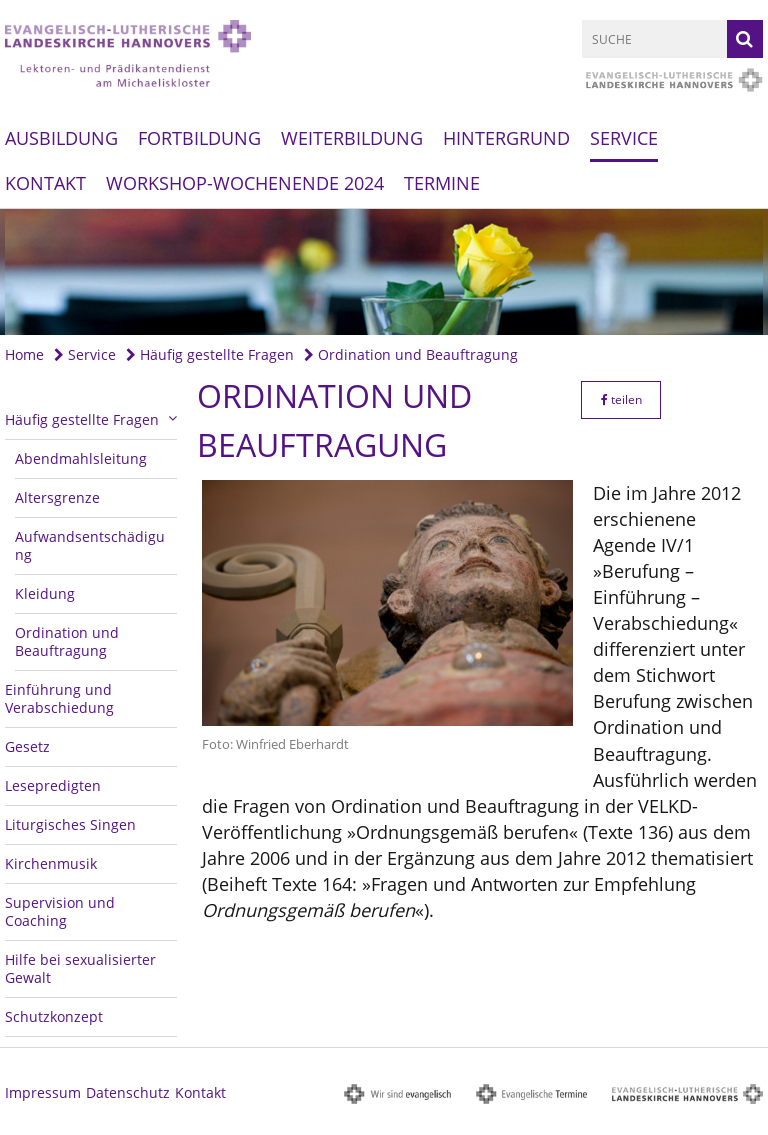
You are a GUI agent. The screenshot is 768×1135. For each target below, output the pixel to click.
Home (24, 354)
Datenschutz (128, 1092)
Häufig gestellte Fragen (210, 354)
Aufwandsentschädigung (90, 545)
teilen (621, 399)
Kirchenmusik (51, 863)
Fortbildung (199, 138)
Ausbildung (61, 138)
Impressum (43, 1092)
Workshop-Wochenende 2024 (245, 183)
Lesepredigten (53, 785)
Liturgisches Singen (70, 824)
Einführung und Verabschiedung (59, 698)
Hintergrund (506, 138)
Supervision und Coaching (60, 911)
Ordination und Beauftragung (411, 354)
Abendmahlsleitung (81, 458)
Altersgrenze (57, 497)
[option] (384, 272)
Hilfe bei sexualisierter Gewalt (80, 968)
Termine (442, 183)
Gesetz (27, 746)
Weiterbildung (352, 138)
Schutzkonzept (54, 1016)
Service (624, 138)
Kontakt (45, 183)
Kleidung (45, 593)
